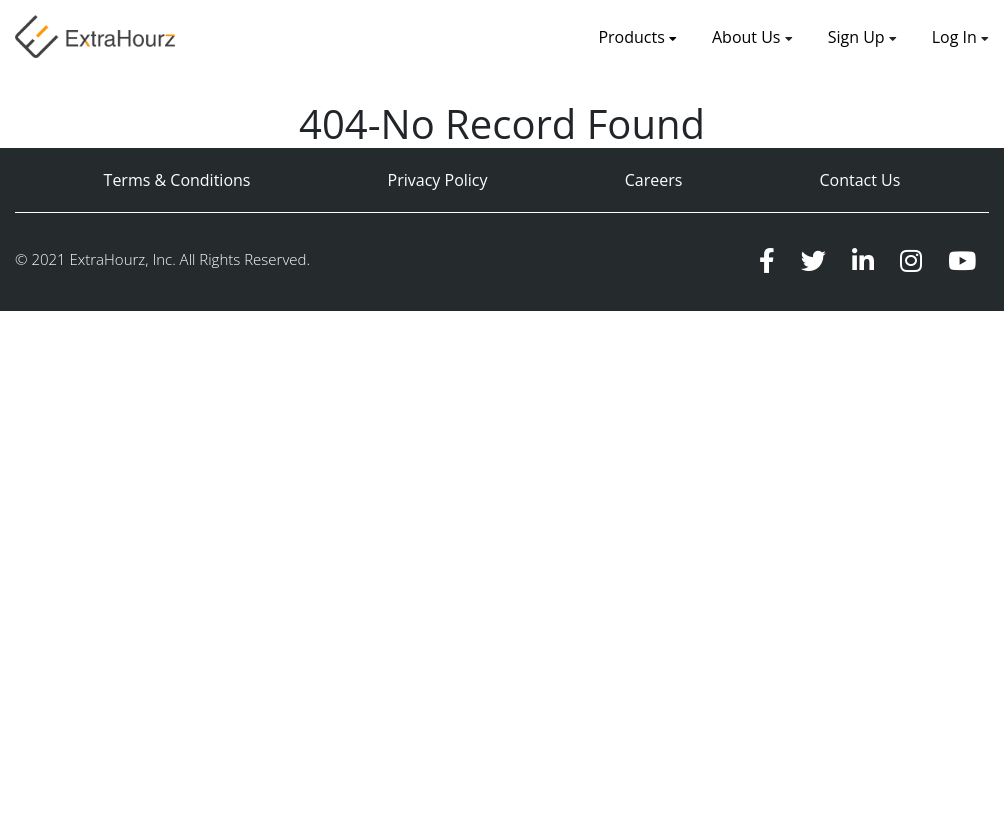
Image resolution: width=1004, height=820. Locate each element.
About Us (748, 37)
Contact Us (859, 180)
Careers (654, 180)
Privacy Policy (438, 180)
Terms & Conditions (177, 180)
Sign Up (858, 37)
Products (637, 37)
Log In (954, 37)
